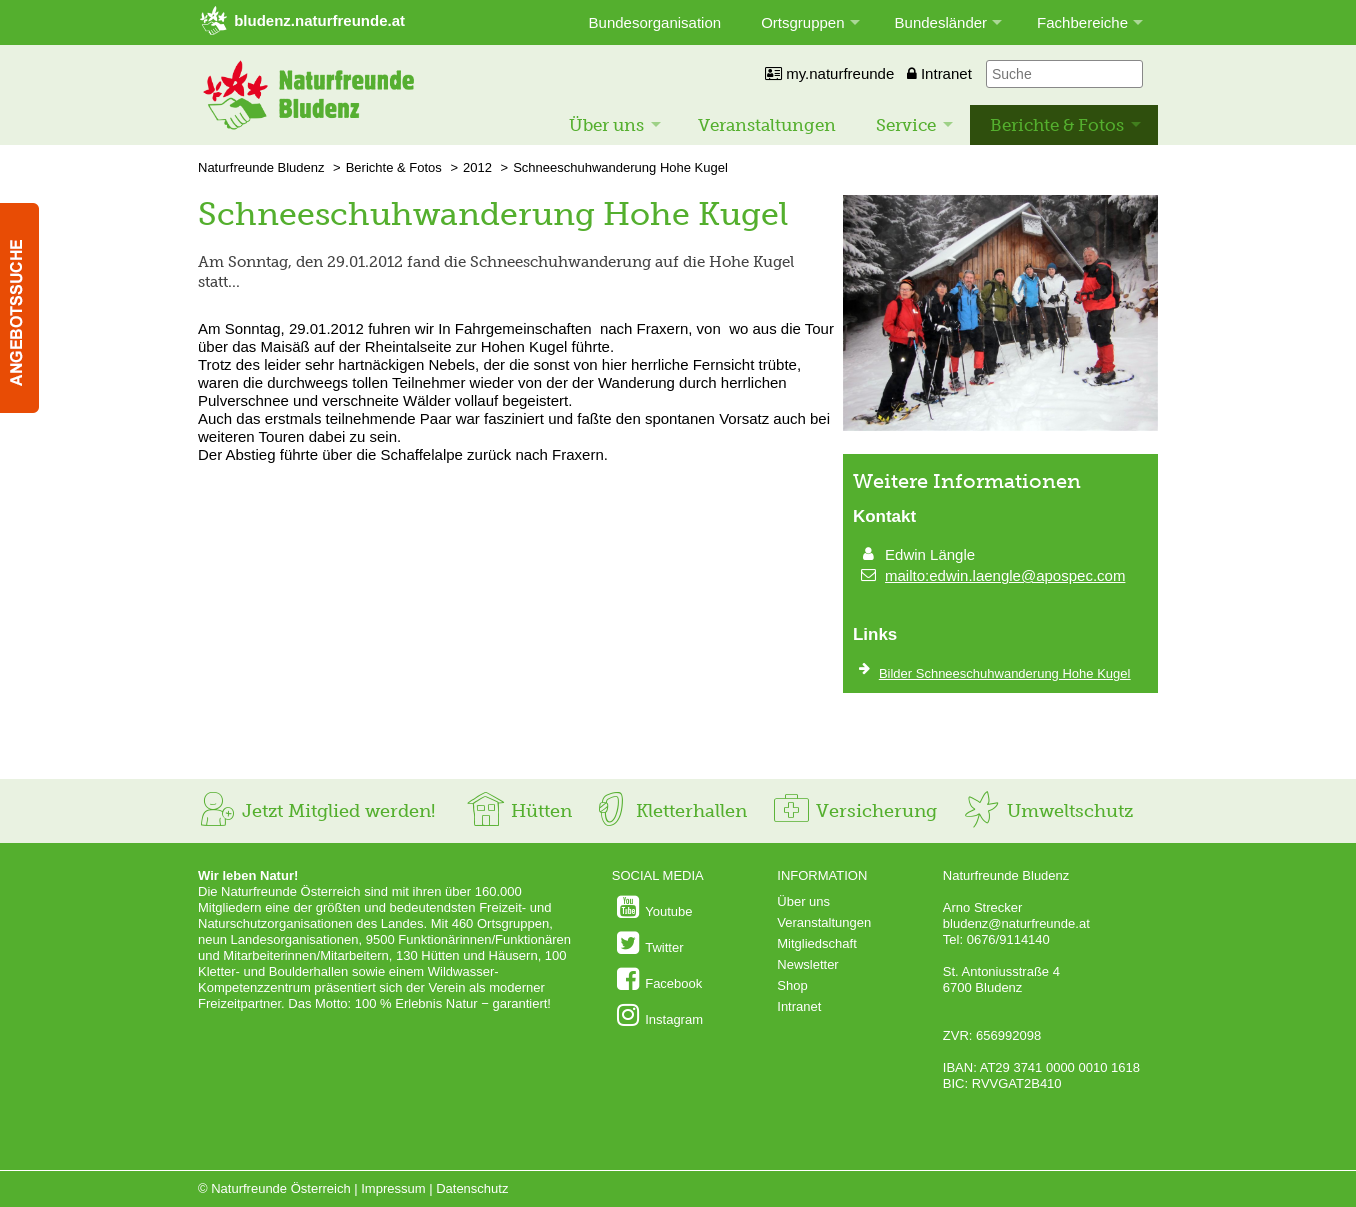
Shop (792, 985)
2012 (477, 167)
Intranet (939, 73)
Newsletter (807, 964)
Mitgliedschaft (816, 943)
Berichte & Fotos (1057, 125)
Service (906, 125)
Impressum (393, 1188)
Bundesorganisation (655, 22)
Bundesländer (941, 22)
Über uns (606, 125)
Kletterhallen (669, 811)
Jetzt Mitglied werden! (316, 811)
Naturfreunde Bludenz (261, 167)
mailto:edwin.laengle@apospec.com (1005, 575)
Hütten (519, 811)
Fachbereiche (1082, 22)
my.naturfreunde (829, 73)
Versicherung (854, 811)
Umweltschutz (1047, 811)
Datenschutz (472, 1188)
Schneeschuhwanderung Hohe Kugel (620, 167)
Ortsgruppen (802, 22)
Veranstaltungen (767, 125)
